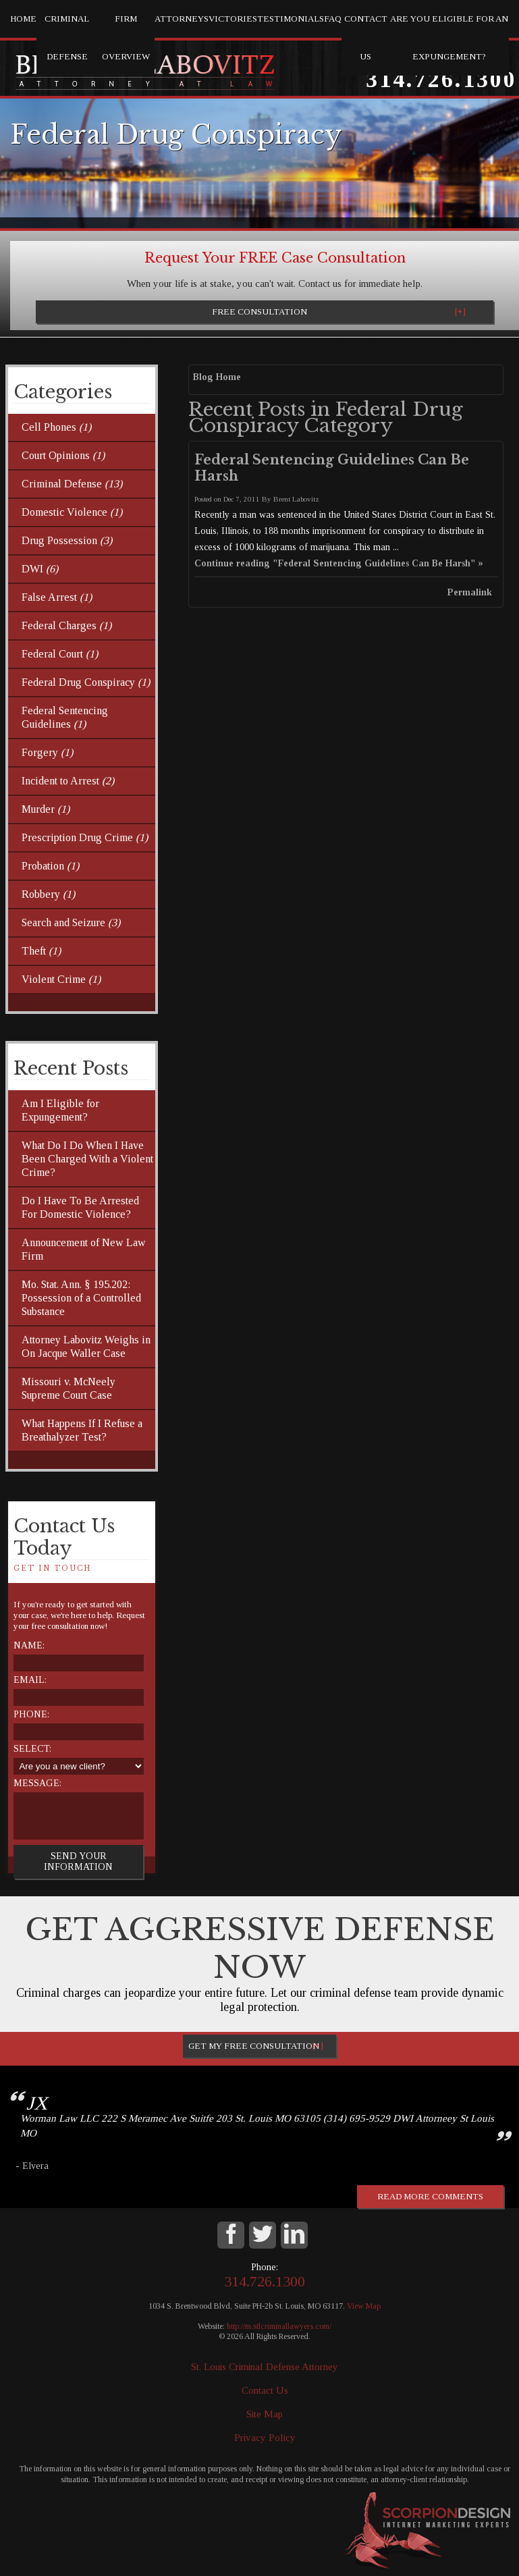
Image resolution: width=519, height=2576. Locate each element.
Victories (233, 19)
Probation (50, 865)
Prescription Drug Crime (85, 837)
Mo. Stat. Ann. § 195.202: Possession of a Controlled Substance (81, 1298)
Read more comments (430, 2196)
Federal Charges (66, 625)
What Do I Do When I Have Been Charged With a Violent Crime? (87, 1158)
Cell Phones (56, 427)
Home (23, 19)
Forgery (47, 752)
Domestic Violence (72, 512)
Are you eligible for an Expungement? (449, 37)
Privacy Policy (265, 2437)
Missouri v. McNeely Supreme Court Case (68, 1388)
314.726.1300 (441, 79)
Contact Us (365, 37)
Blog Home (217, 377)
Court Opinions (63, 455)
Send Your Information (78, 1861)
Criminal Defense (67, 37)
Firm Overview (126, 37)
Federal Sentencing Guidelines (65, 717)
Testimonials (290, 19)
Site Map (264, 2414)
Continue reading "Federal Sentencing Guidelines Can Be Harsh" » (338, 563)
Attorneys (182, 19)
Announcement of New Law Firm (84, 1249)
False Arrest (57, 597)
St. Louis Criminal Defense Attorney (264, 2366)
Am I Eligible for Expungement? (60, 1110)
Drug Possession (67, 540)
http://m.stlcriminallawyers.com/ (279, 2326)
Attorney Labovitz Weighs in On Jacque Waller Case (86, 1346)
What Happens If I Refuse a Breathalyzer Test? (82, 1430)
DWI (40, 568)
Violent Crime (61, 979)
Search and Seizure (71, 922)
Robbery (48, 894)
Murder (46, 809)
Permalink (469, 592)
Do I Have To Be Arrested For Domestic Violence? (80, 1207)
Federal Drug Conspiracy (86, 682)
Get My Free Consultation (253, 2046)
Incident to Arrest (68, 780)
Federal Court (60, 654)
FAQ (333, 19)
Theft (41, 951)
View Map (364, 2306)
